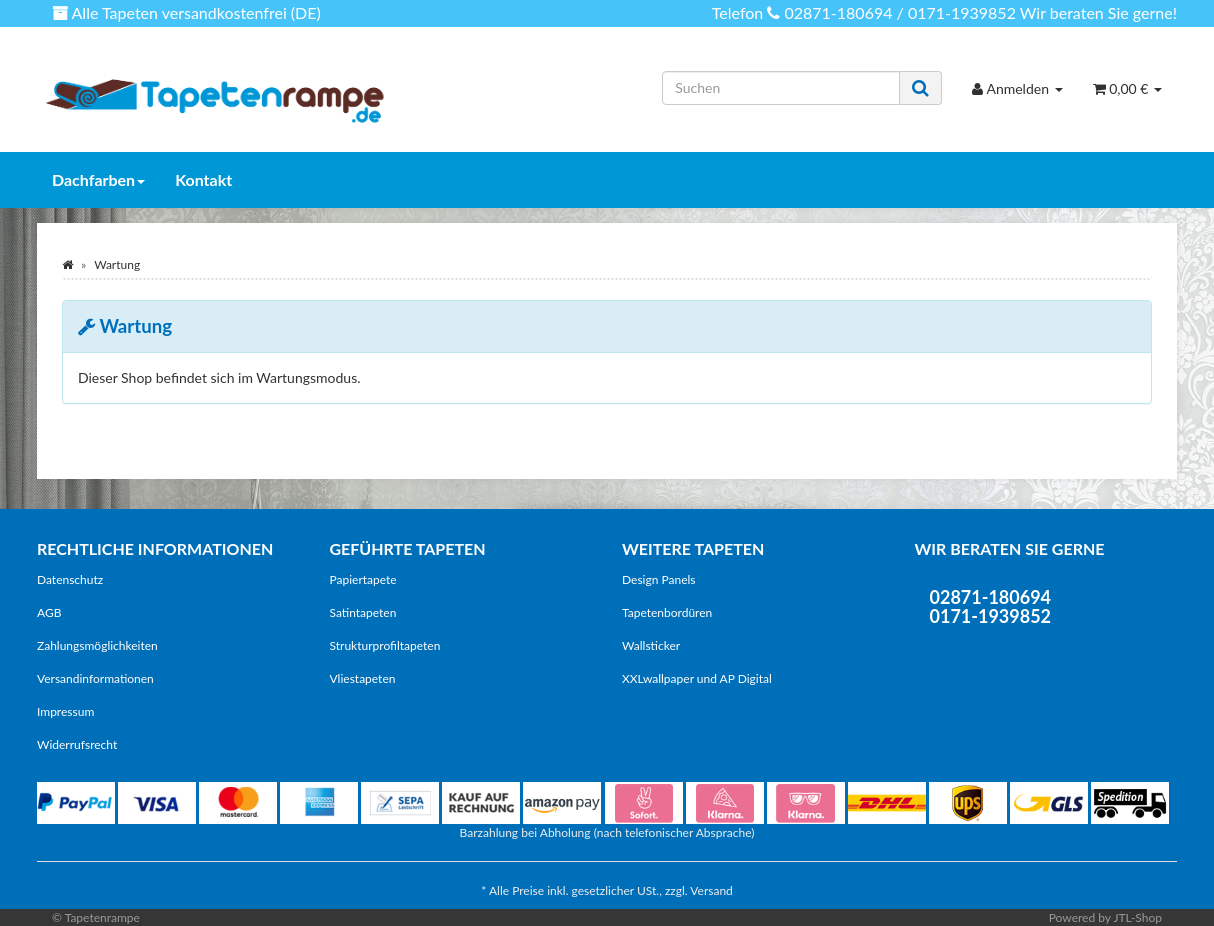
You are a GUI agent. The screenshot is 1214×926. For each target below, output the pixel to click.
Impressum (65, 711)
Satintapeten (363, 612)
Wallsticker (651, 645)
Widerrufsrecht (77, 744)
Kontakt (203, 179)
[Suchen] (781, 88)
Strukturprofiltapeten (385, 645)
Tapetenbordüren (667, 612)
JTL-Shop (1137, 917)
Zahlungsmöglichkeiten (97, 645)
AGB (49, 612)
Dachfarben (98, 179)
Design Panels (659, 579)
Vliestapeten (363, 678)
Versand (711, 890)
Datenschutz (70, 579)
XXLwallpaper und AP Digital (697, 678)
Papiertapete (363, 579)
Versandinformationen (95, 678)
